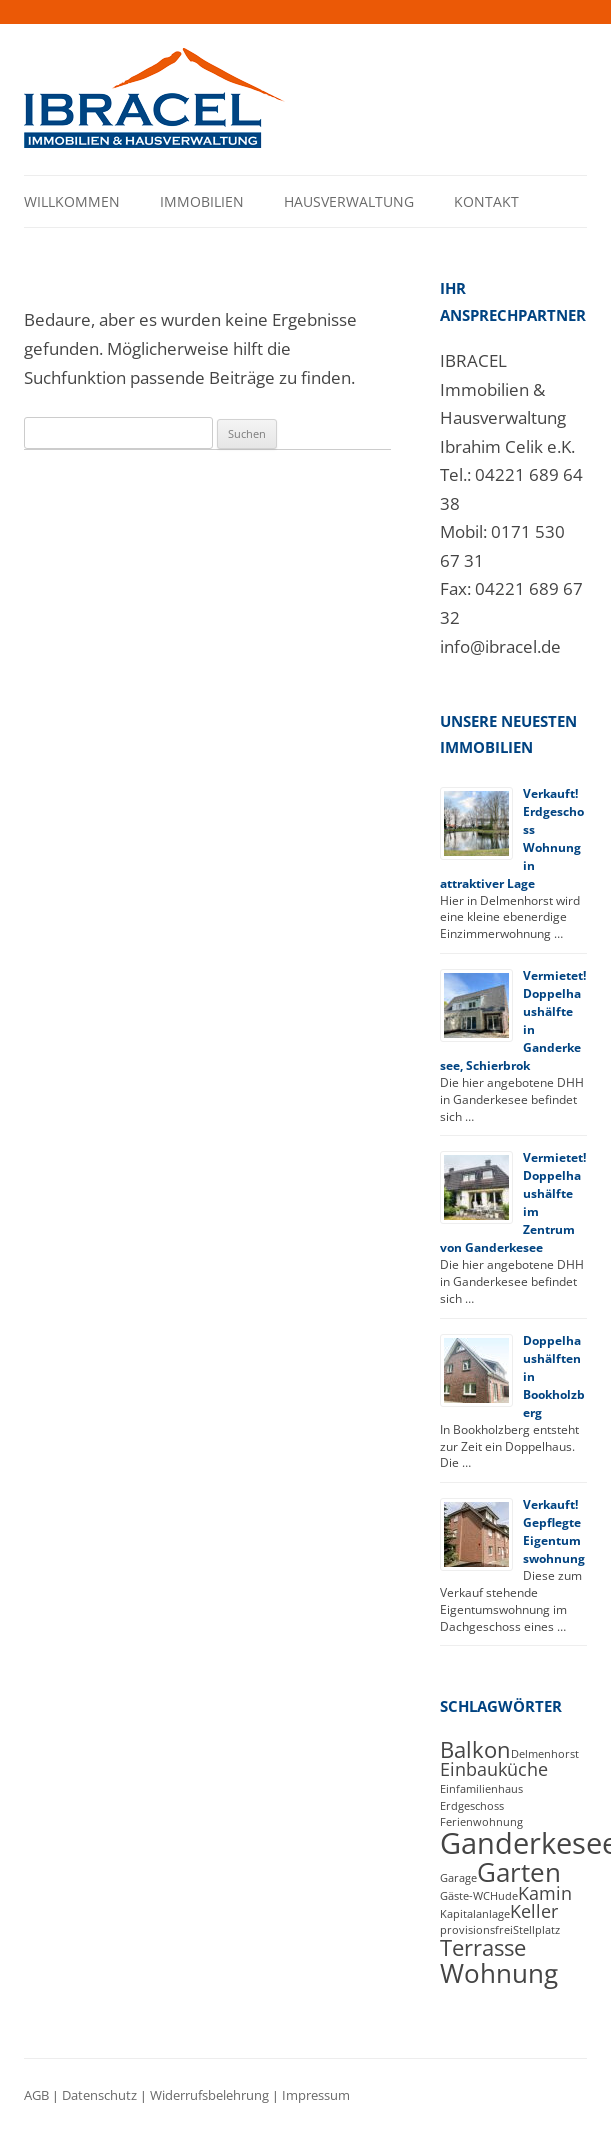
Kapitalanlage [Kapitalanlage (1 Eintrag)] (475, 1914)
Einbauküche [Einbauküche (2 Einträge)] (494, 1769)
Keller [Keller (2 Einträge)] (534, 1911)
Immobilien (202, 201)
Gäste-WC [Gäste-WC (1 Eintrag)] (465, 1896)
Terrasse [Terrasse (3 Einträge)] (483, 1947)
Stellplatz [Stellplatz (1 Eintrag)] (536, 1930)
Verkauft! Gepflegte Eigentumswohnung (554, 1531)
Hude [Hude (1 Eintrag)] (504, 1896)
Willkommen (72, 201)
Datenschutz (99, 2095)
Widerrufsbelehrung (209, 2095)
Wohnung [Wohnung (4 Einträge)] (499, 1973)
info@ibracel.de (500, 646)
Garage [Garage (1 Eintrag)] (458, 1878)
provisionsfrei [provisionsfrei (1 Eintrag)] (476, 1930)
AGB (36, 2095)
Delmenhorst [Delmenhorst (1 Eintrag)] (545, 1754)
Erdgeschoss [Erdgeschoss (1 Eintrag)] (472, 1806)
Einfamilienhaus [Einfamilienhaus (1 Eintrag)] (481, 1789)
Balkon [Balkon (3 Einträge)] (475, 1749)
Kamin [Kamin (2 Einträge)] (545, 1893)
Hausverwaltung (349, 201)
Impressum (316, 2095)
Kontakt (486, 201)
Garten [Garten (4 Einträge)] (519, 1872)
